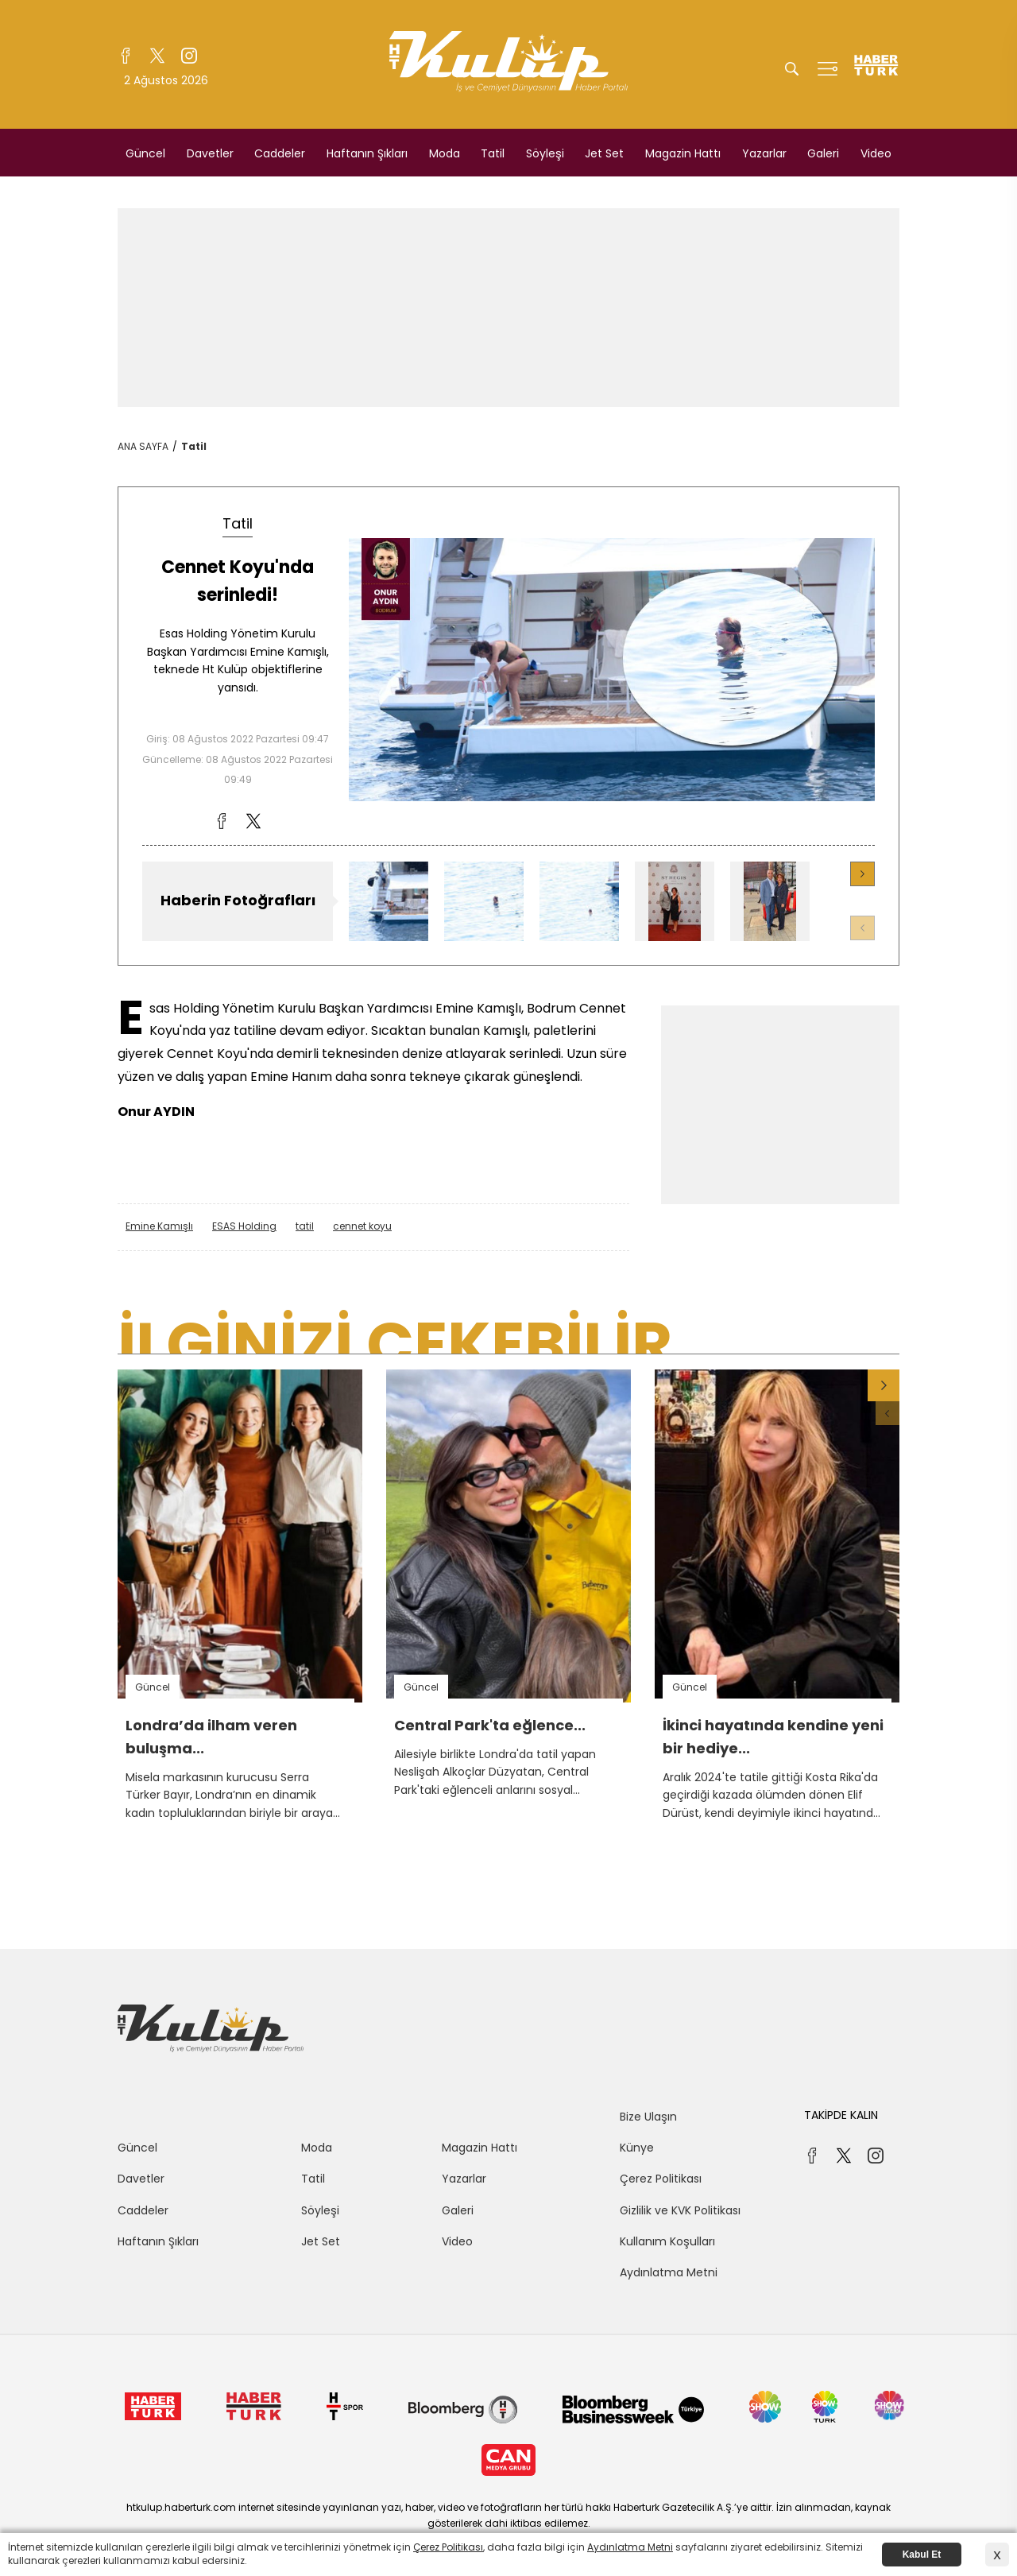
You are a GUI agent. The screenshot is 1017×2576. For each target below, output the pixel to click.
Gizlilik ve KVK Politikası (680, 2210)
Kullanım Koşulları (667, 2241)
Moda (444, 153)
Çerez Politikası (661, 2179)
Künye (637, 2148)
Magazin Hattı (683, 153)
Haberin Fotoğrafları (237, 900)
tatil (305, 1226)
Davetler (210, 153)
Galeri (823, 153)
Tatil (493, 153)
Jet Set (604, 153)
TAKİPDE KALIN (841, 2115)
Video (875, 153)
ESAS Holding (244, 1226)
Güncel (145, 153)
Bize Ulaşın (648, 2117)
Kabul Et (922, 2554)
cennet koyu (362, 1226)
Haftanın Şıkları (367, 153)
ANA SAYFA (143, 446)
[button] (862, 874)
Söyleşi (545, 153)
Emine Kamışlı (159, 1226)
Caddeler (279, 153)
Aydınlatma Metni (668, 2272)
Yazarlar (764, 153)
